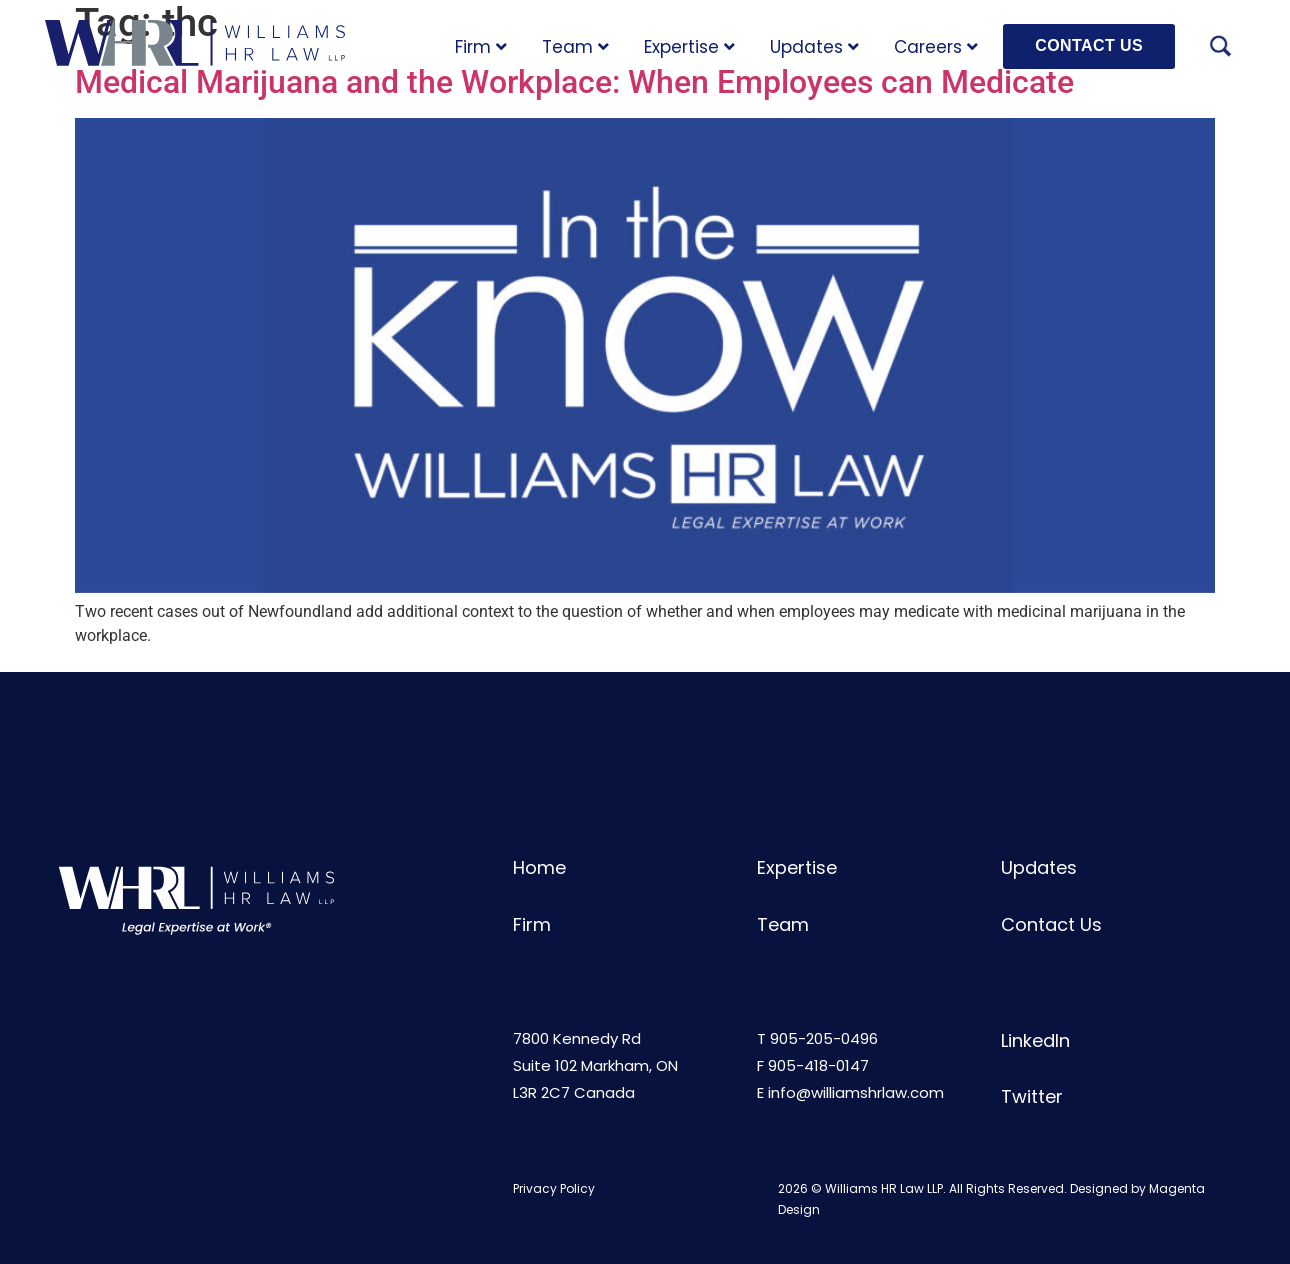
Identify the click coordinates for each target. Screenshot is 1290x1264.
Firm (481, 47)
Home (539, 867)
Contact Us (1051, 924)
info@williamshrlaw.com (856, 1092)
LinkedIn (1035, 1040)
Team (575, 47)
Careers (936, 47)
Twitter (1032, 1096)
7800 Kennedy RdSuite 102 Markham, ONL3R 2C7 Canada (595, 1065)
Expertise (689, 47)
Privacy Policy (554, 1188)
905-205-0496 (824, 1038)
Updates (814, 47)
